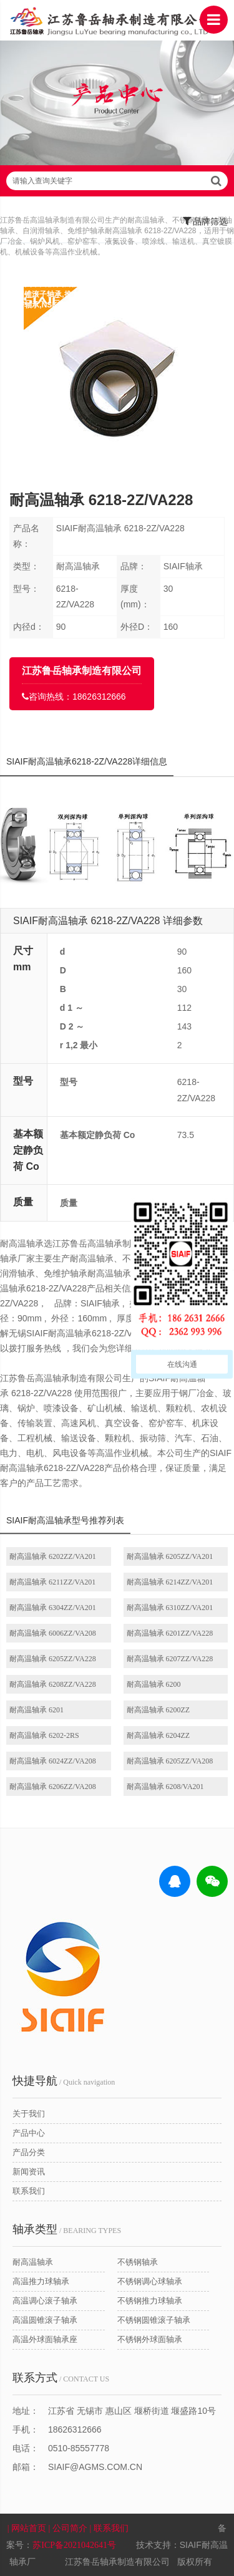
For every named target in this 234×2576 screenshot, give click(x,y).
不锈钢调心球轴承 (149, 2281)
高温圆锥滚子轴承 (44, 2320)
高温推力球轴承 (40, 2281)
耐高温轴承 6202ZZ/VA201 (52, 1556)
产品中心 (28, 2133)
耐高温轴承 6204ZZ (158, 1735)
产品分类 (28, 2152)
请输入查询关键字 (117, 180)
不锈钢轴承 (137, 2262)
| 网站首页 (28, 2528)
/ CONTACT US (60, 2377)
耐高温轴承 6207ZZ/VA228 (170, 1658)
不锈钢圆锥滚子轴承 (153, 2320)
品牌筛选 (205, 220)
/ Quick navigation (63, 2081)
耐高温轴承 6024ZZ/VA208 (52, 1761)
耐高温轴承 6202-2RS (44, 1735)
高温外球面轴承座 (44, 2339)
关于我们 (28, 2113)
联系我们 (28, 2191)
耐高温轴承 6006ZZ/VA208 (52, 1633)
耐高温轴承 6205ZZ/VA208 (170, 1761)
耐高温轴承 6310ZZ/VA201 (170, 1607)
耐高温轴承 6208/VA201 (165, 1786)
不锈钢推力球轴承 (149, 2300)
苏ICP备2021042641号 (74, 2545)
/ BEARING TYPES (66, 2229)
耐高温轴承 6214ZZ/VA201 (170, 1582)
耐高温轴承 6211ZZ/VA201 (52, 1582)
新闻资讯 (28, 2171)
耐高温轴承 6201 (36, 1709)
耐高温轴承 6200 (154, 1684)
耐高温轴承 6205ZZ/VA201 (170, 1556)
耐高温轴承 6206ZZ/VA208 (52, 1786)
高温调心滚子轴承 (44, 2300)
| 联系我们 (109, 2528)
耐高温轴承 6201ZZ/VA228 (170, 1633)
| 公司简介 (69, 2528)
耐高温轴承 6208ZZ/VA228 (52, 1684)
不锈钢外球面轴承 (149, 2339)
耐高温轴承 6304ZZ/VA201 (52, 1607)
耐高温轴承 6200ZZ (158, 1709)
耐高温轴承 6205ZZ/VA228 (52, 1658)
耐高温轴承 (32, 2262)
